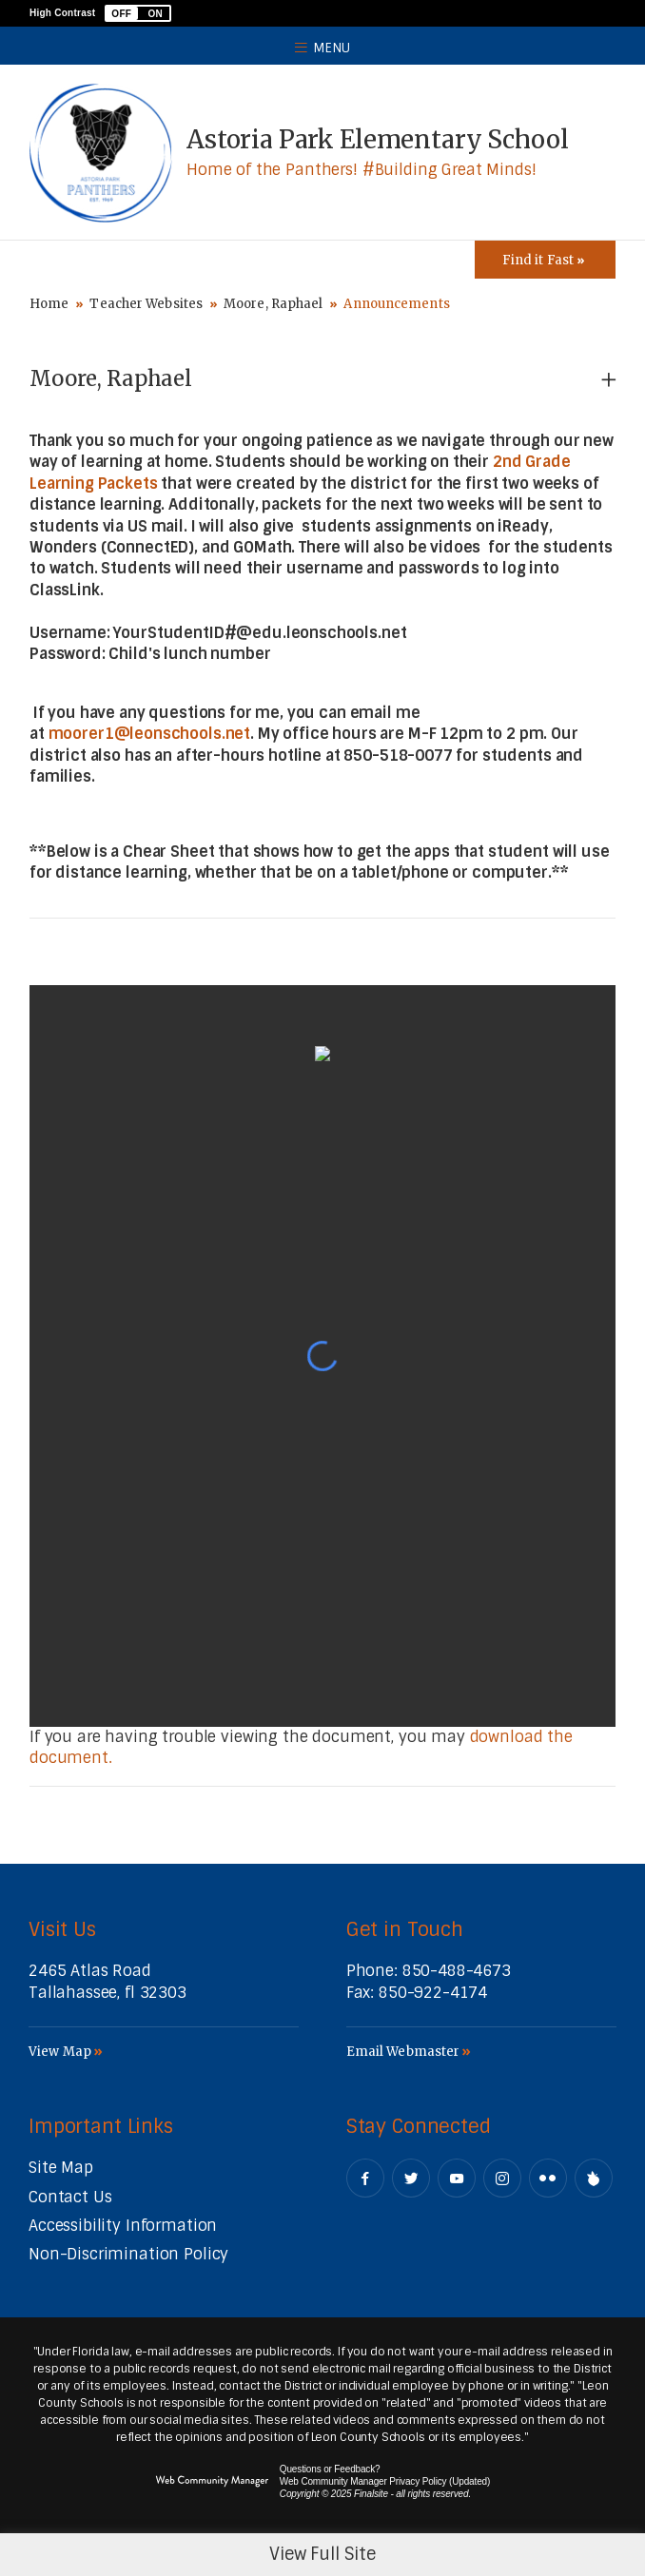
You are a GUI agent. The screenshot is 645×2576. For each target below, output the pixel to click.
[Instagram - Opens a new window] (502, 2178)
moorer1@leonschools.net (150, 734)
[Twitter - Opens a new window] (411, 2178)
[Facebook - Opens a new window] (365, 2178)
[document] (322, 1356)
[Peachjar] (594, 2178)
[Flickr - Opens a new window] (548, 2178)
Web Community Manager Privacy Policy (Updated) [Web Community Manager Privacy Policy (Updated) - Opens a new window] (385, 2481)
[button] (138, 13)
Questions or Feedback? (330, 2469)
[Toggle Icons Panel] (545, 260)
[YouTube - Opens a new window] (457, 2178)
